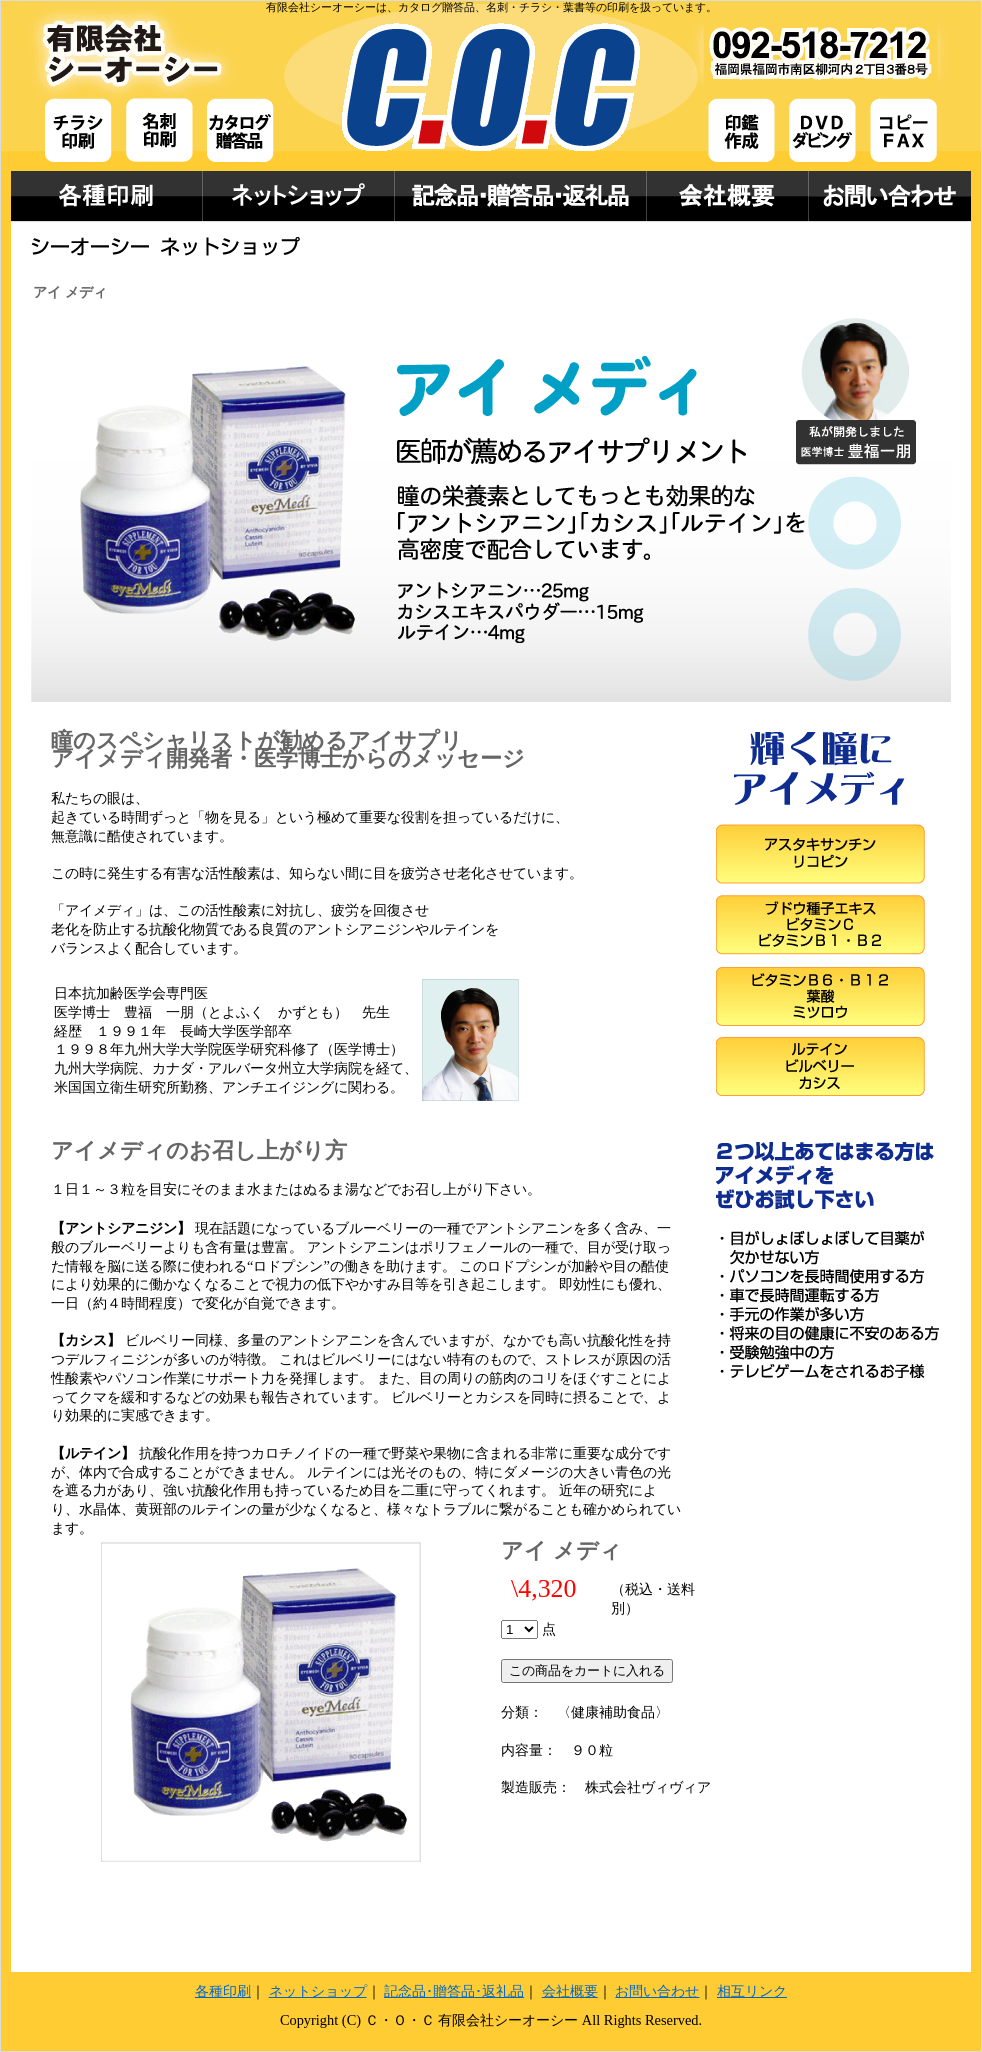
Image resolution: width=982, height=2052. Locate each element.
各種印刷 (223, 1991)
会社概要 (570, 1991)
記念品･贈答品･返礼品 (454, 1991)
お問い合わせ (657, 1991)
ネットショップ (318, 1991)
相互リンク (752, 1991)
